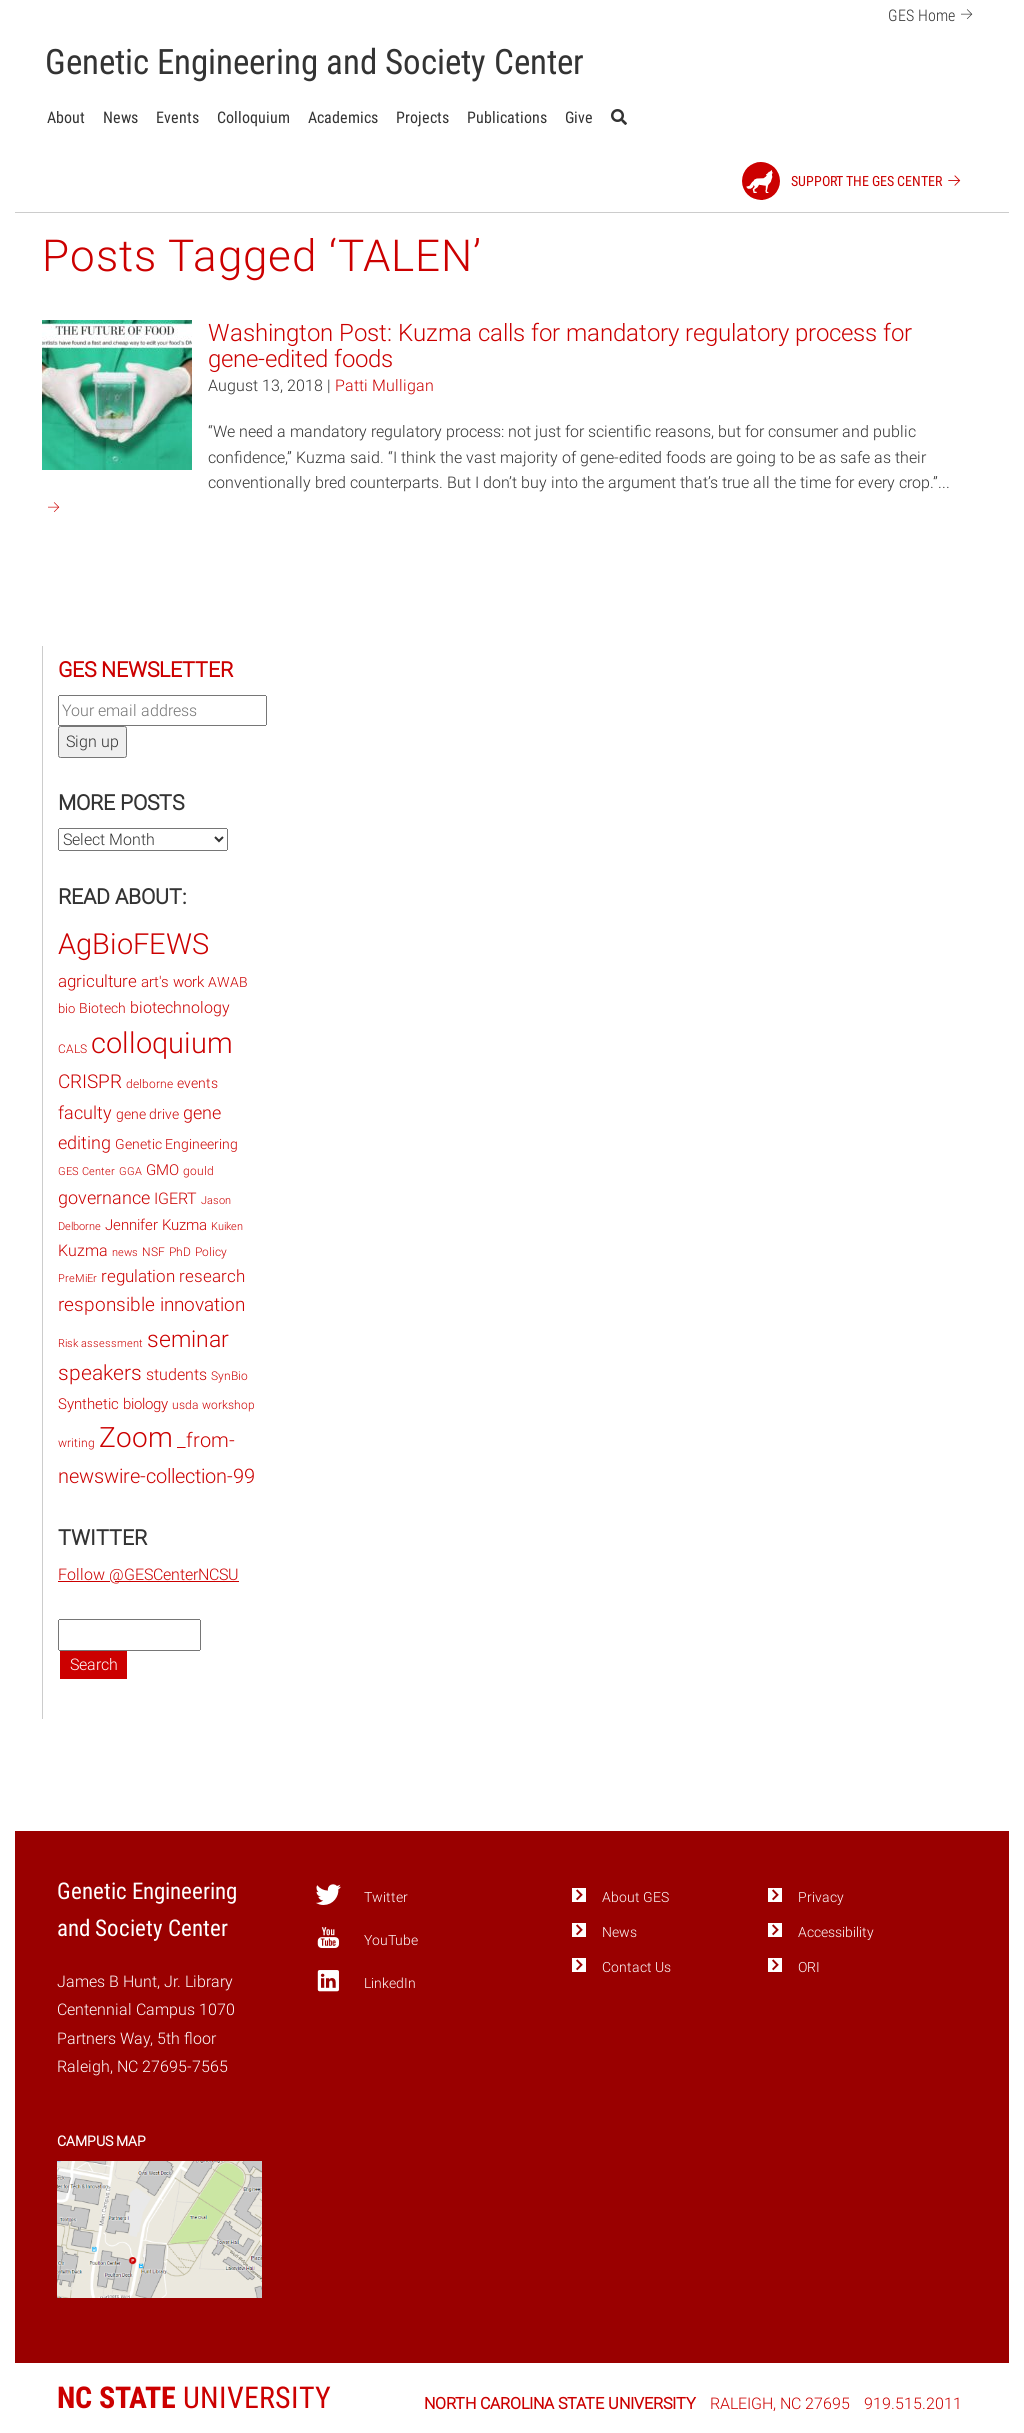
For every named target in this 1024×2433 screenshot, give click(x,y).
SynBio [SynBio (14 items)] (229, 1376)
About (66, 117)
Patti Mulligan (384, 385)
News (120, 117)
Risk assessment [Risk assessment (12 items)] (100, 1343)
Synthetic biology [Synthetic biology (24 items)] (113, 1404)
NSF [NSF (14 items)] (153, 1252)
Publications (507, 117)
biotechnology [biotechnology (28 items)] (180, 1007)
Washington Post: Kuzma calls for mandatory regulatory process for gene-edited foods (560, 346)
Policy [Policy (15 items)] (211, 1252)
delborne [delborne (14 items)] (149, 1084)
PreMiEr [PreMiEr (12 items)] (77, 1278)
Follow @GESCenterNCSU (148, 1574)
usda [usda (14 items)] (185, 1405)
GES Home (933, 13)
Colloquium (253, 117)
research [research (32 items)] (212, 1276)
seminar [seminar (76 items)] (188, 1339)
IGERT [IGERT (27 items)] (175, 1198)
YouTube (366, 1938)
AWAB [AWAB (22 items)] (228, 982)
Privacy (821, 1897)
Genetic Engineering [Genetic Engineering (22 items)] (176, 1144)
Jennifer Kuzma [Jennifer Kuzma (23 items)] (156, 1225)
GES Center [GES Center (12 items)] (86, 1171)
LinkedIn (365, 1981)
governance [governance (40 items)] (104, 1197)
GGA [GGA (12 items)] (130, 1171)
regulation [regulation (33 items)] (138, 1276)
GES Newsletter (145, 670)
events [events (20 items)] (197, 1083)
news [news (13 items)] (125, 1252)
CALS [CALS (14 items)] (72, 1049)
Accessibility (836, 1932)
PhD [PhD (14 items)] (180, 1252)
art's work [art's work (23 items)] (172, 982)
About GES (635, 1897)
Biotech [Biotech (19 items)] (102, 1008)
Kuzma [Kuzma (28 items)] (83, 1250)
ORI (809, 1967)
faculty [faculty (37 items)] (85, 1112)
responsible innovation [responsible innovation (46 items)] (151, 1304)
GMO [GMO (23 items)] (162, 1170)
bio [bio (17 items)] (66, 1008)
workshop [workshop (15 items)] (228, 1405)
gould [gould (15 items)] (198, 1171)
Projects (422, 117)
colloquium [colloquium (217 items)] (162, 1043)
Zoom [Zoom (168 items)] (136, 1437)
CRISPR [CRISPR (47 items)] (90, 1081)
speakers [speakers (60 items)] (100, 1373)
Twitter (361, 1895)
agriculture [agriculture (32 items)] (97, 981)
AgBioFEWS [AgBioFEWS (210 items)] (133, 944)
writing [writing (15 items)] (76, 1443)
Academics (343, 117)
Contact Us (636, 1967)
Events (177, 117)
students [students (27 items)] (176, 1374)
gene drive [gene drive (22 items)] (147, 1114)
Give (579, 117)
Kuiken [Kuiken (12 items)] (227, 1226)
